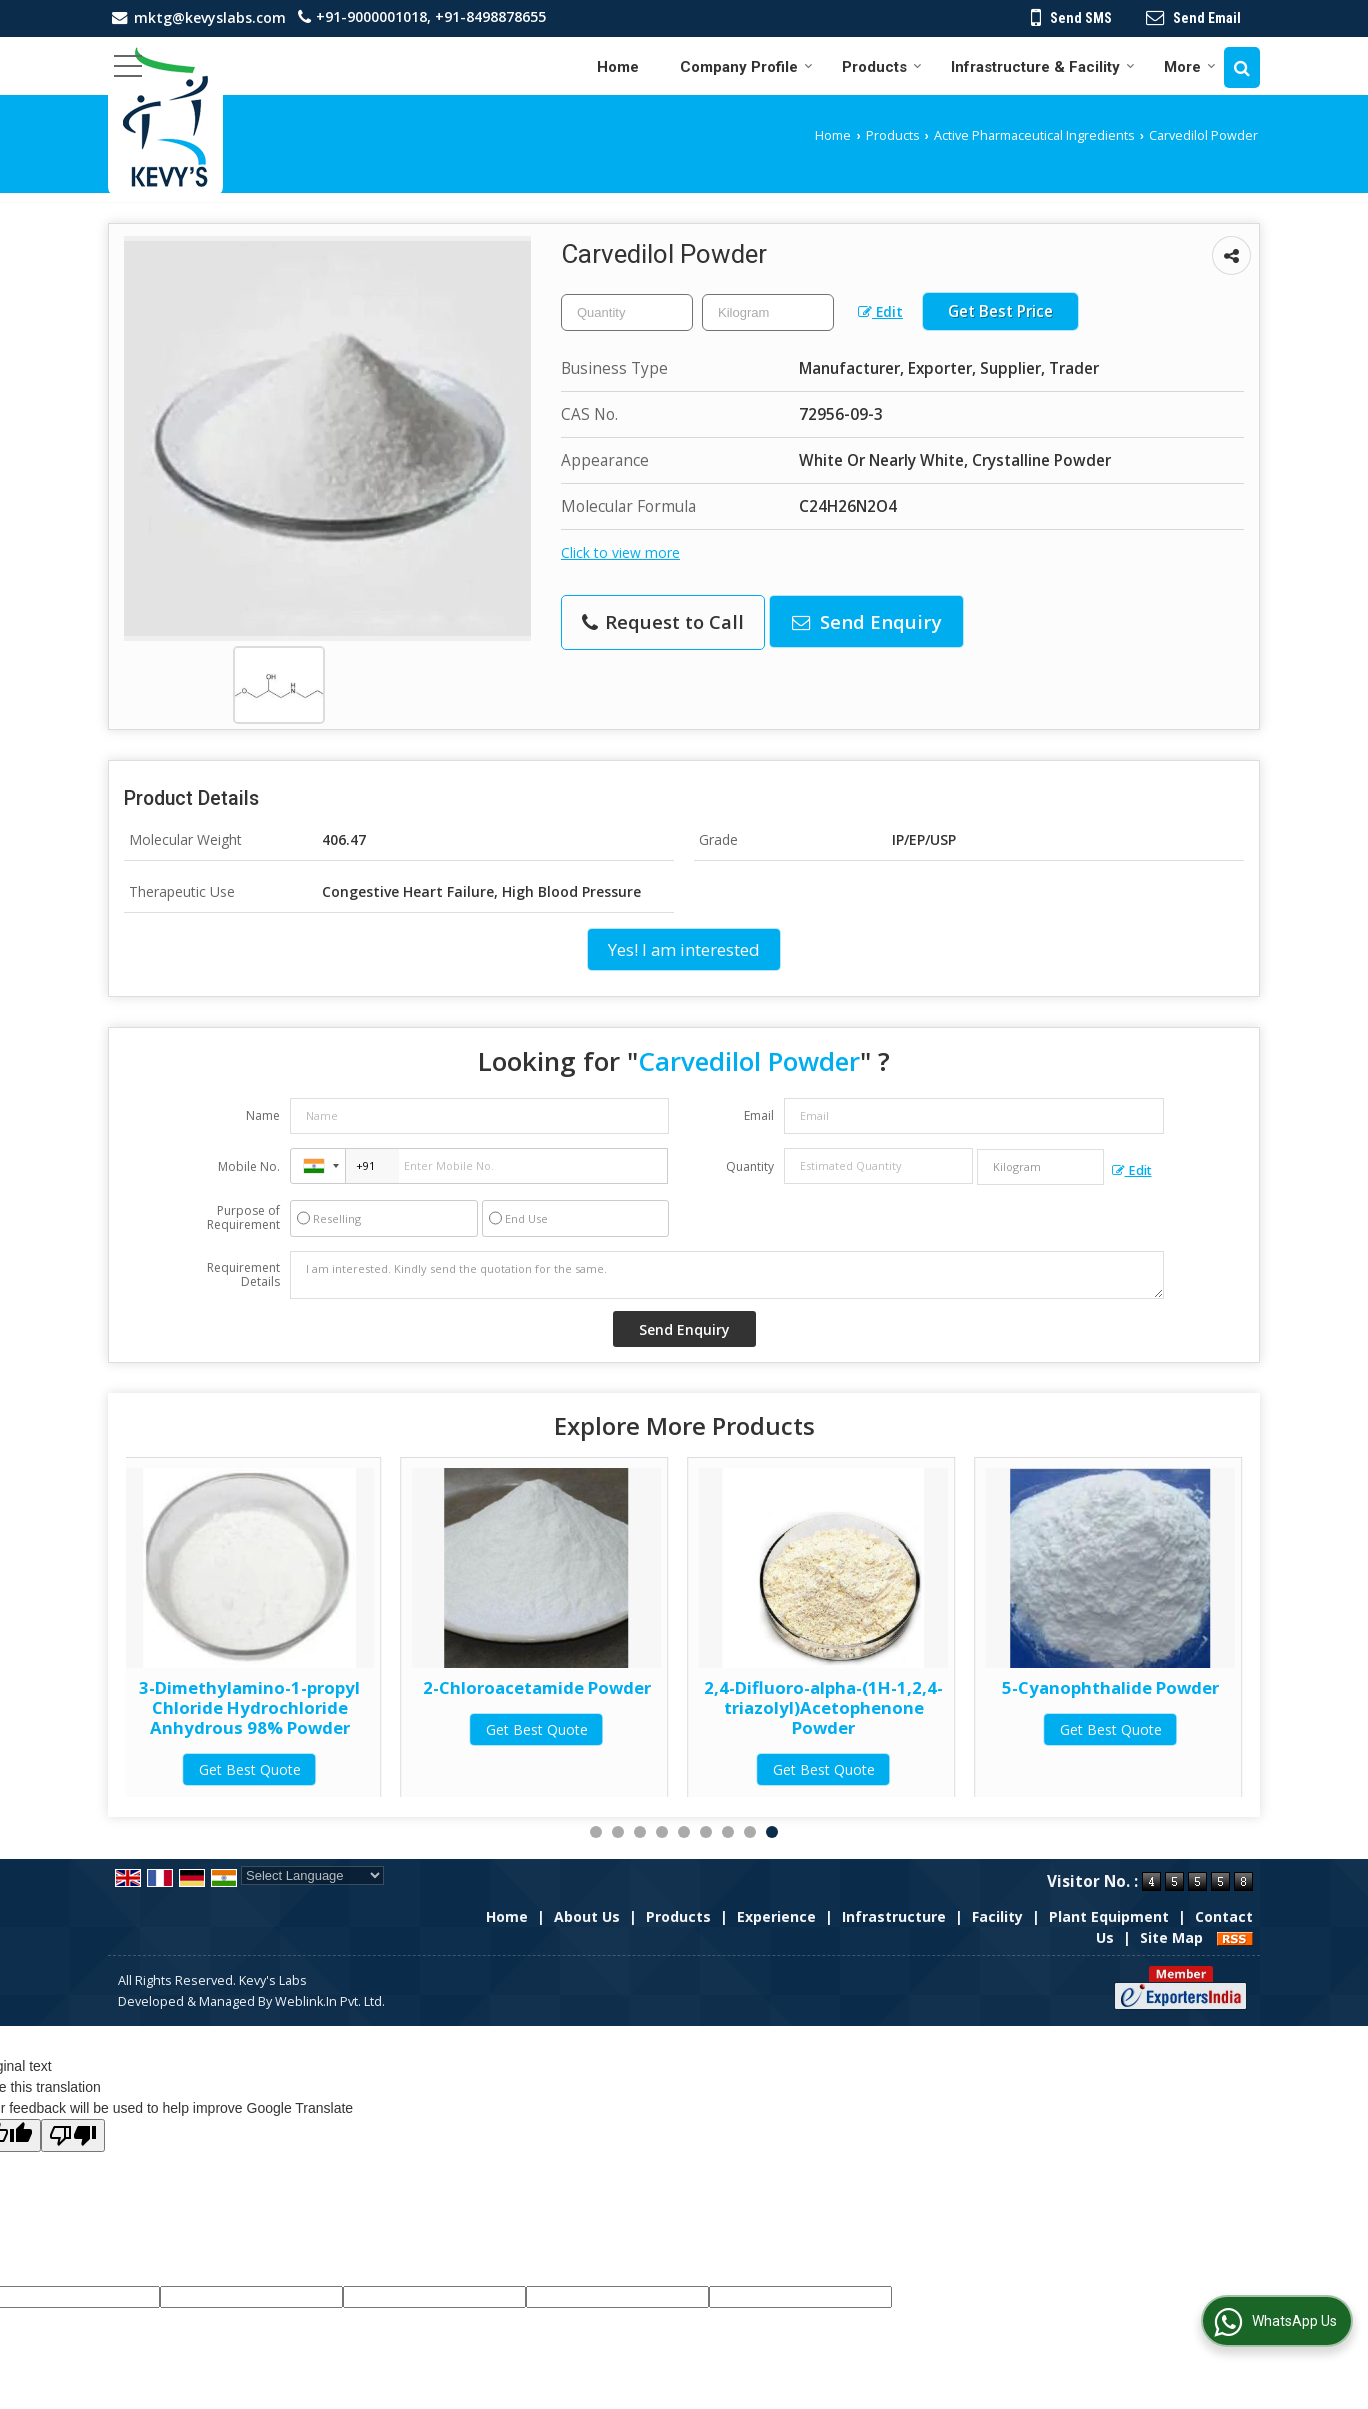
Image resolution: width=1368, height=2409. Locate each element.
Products (882, 67)
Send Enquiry (867, 621)
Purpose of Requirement (243, 1218)
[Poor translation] (73, 2135)
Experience (776, 1916)
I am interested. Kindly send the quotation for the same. (727, 1275)
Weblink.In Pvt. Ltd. (330, 2001)
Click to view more (620, 552)
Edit (880, 311)
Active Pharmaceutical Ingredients (1034, 135)
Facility (997, 1916)
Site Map (1171, 1937)
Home (618, 67)
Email (759, 1115)
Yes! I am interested (684, 949)
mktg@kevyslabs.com (210, 17)
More (1190, 67)
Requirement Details (243, 1275)
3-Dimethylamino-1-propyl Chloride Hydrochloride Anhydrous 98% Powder (533, 1707)
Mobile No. (249, 1166)
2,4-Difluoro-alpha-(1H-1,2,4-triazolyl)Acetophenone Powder (1107, 1707)
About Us (587, 1916)
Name (263, 1115)
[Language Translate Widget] (312, 1875)
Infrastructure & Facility (1043, 67)
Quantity (750, 1166)
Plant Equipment (1109, 1916)
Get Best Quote (246, 1769)
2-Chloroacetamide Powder (820, 1687)
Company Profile (746, 67)
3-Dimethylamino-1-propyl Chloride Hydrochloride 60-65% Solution (246, 1707)
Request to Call (663, 621)
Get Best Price (1000, 311)
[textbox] (768, 312)
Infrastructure (894, 1916)
